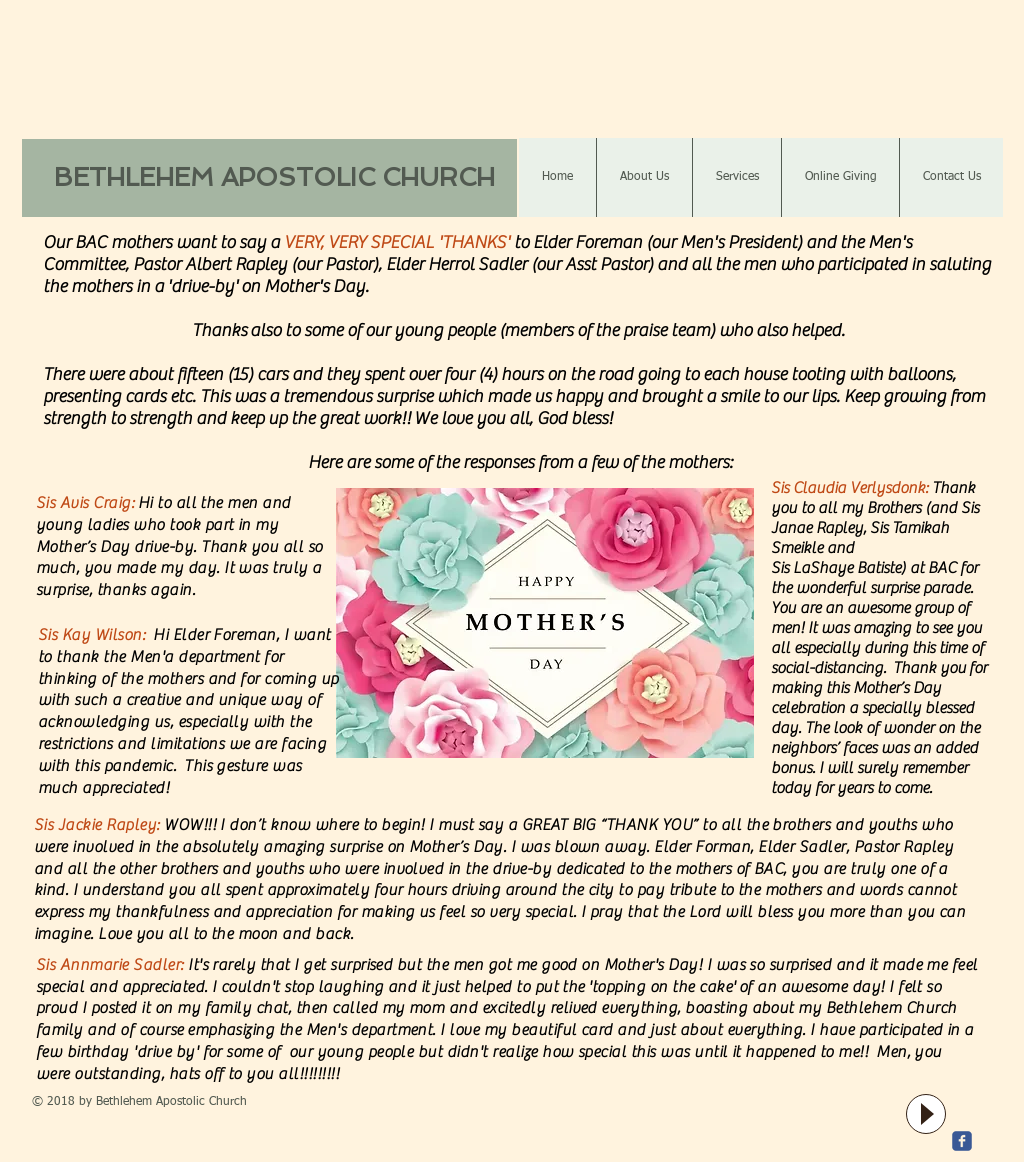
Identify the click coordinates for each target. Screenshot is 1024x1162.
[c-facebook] (962, 1141)
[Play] (926, 1114)
